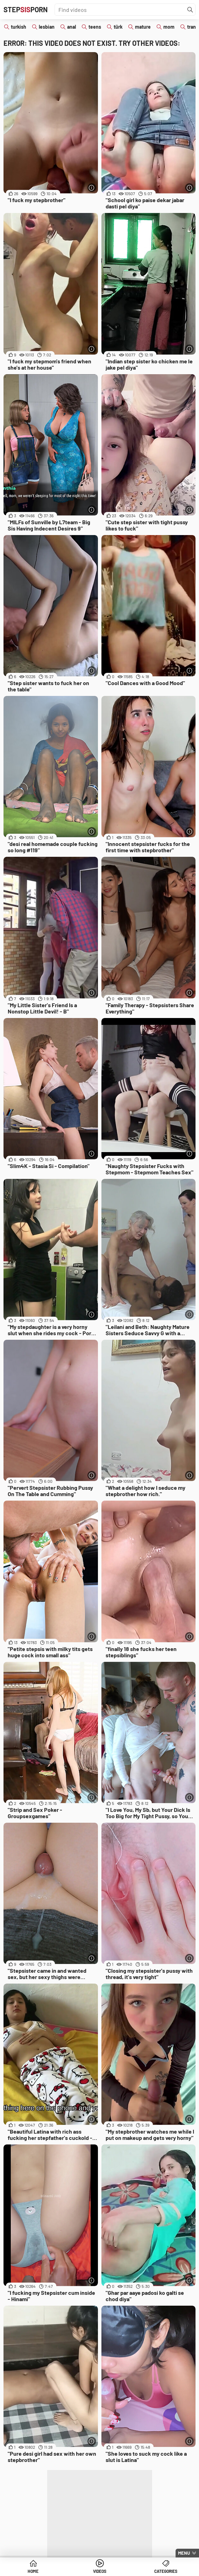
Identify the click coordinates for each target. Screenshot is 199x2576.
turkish (18, 27)
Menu (184, 2553)
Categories (165, 2571)
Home (33, 2571)
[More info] (91, 187)
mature (143, 27)
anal (71, 27)
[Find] (190, 9)
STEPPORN (25, 9)
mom (169, 27)
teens (94, 27)
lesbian (47, 27)
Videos (99, 2571)
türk (118, 27)
